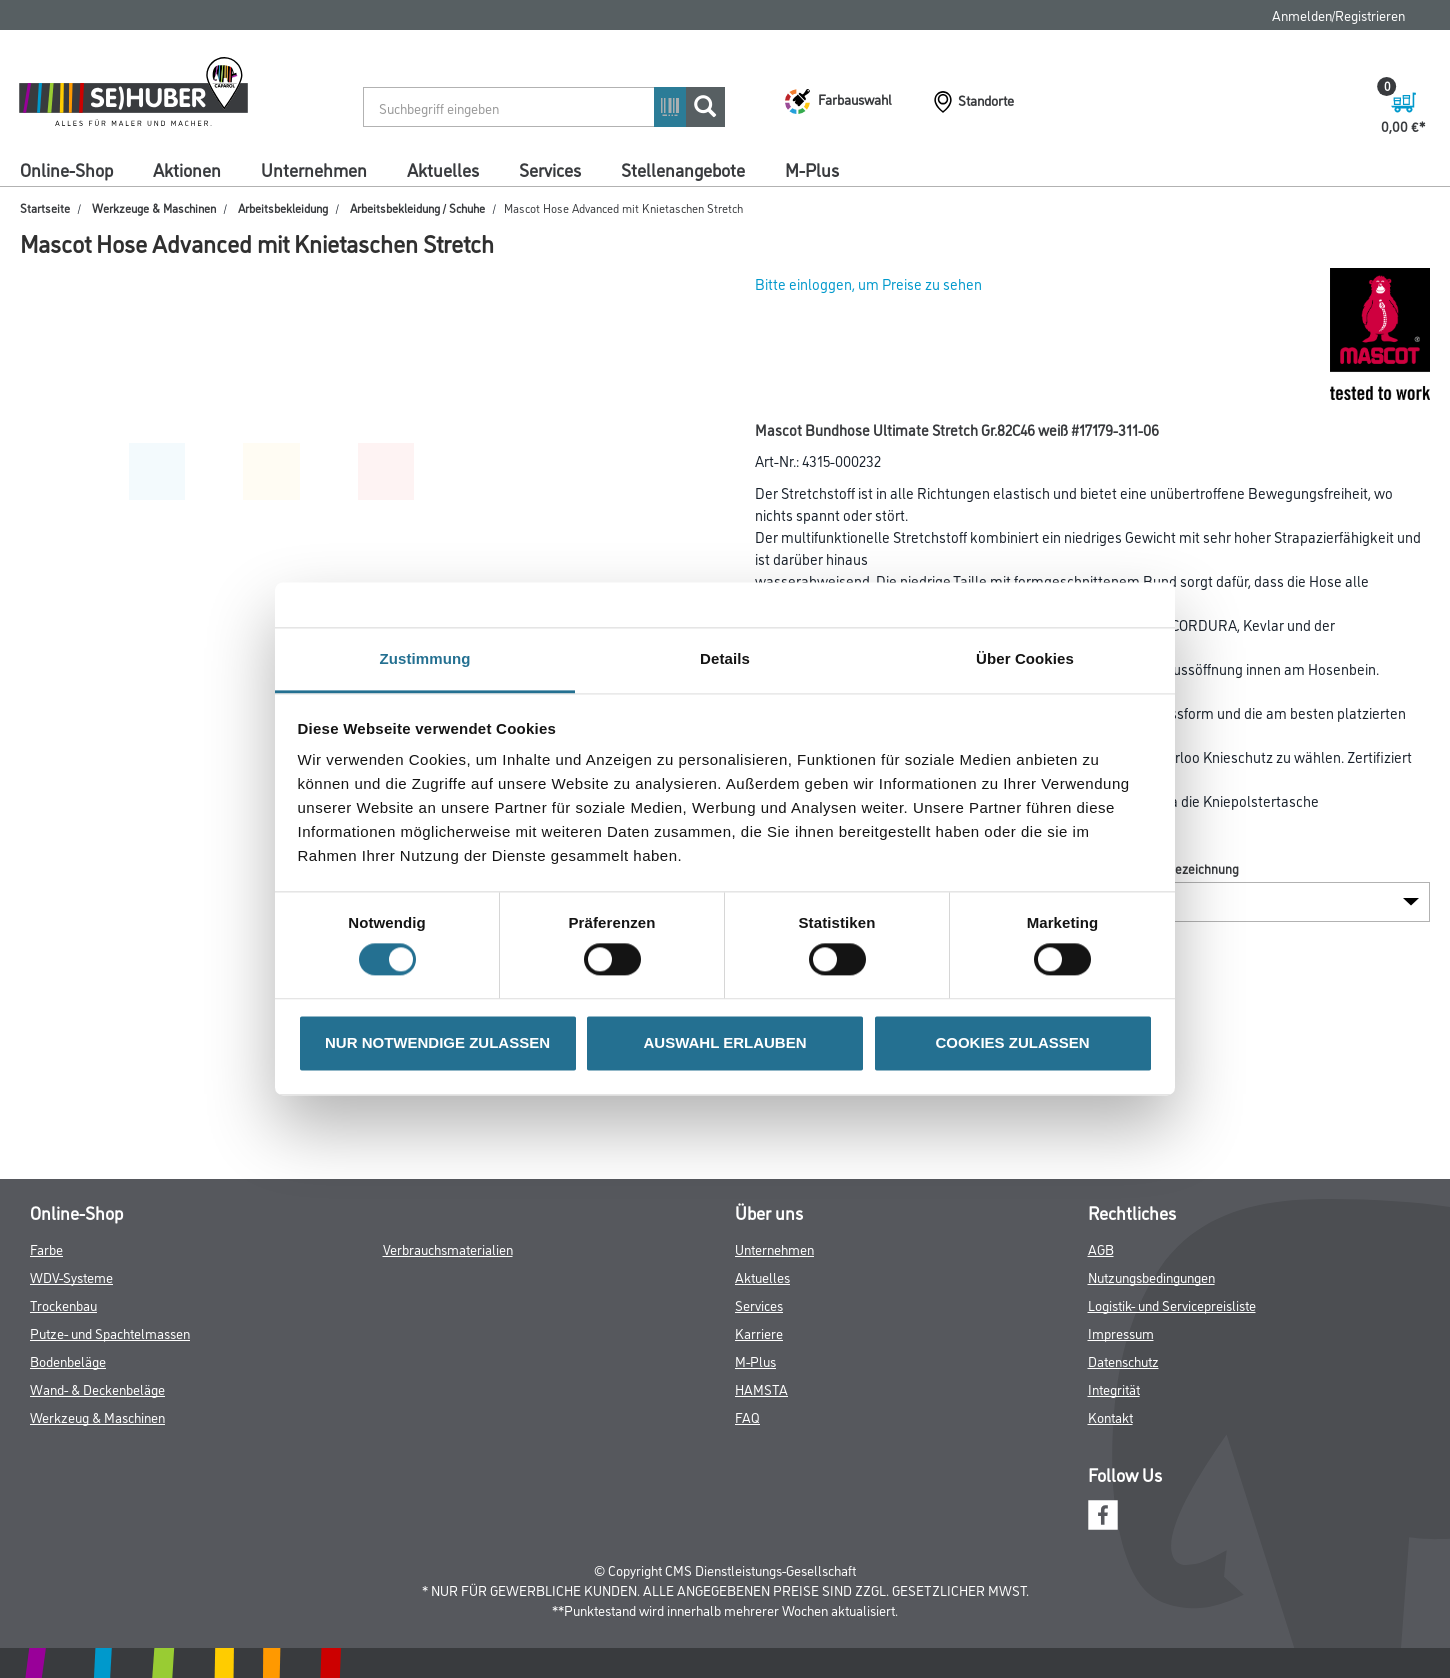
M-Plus (812, 169)
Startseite (45, 207)
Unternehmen (314, 169)
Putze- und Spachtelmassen (110, 1332)
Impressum (1121, 1332)
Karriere (759, 1332)
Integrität (1114, 1388)
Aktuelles (443, 169)
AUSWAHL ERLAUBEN (724, 1042)
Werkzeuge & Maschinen (154, 207)
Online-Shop (66, 169)
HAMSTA (761, 1388)
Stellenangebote (683, 169)
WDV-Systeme (71, 1276)
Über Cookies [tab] (1025, 658)
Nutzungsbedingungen (1151, 1276)
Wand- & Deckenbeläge (97, 1388)
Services (550, 169)
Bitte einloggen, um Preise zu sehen (868, 283)
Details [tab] (725, 658)
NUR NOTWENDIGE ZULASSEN (437, 1042)
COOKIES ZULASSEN (1012, 1042)
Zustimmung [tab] (425, 658)
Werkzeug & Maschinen (97, 1416)
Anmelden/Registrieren (1338, 14)
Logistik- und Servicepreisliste (1172, 1304)
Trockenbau (63, 1304)
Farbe (46, 1248)
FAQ (747, 1416)
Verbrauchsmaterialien (448, 1248)
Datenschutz (1123, 1360)
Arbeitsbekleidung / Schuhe (417, 207)
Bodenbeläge (68, 1360)
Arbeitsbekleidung (283, 207)
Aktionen (187, 169)
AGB (1101, 1248)
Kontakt (1110, 1416)
